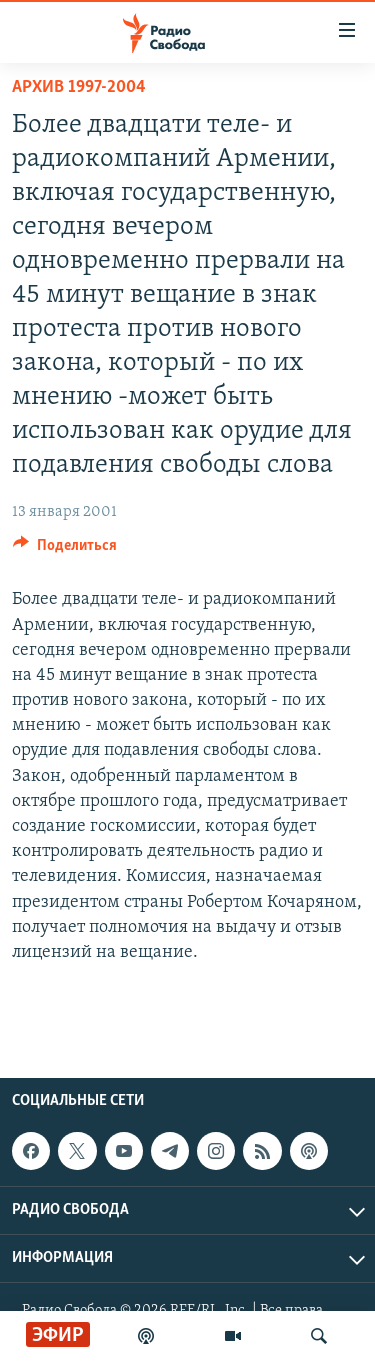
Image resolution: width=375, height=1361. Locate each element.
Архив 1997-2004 (79, 87)
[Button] (65, 550)
